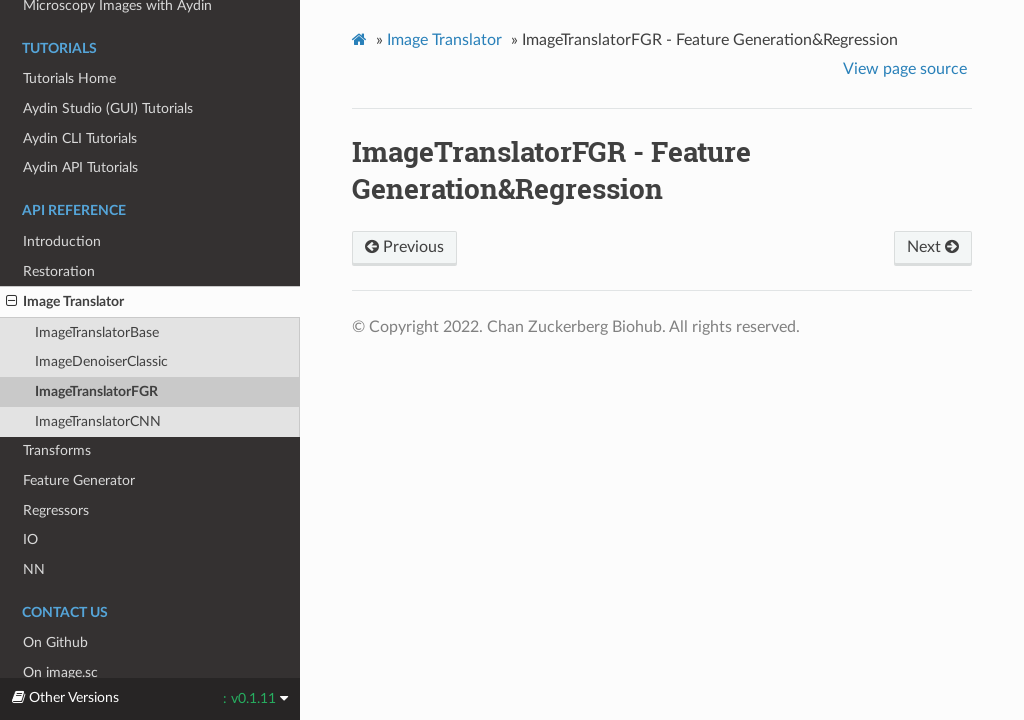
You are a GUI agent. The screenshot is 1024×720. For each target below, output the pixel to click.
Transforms (57, 450)
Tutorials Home (69, 78)
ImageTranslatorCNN (98, 421)
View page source (905, 69)
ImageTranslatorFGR (96, 391)
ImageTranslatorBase (97, 332)
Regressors (56, 510)
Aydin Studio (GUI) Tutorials (108, 108)
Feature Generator (79, 480)
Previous (404, 247)
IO (30, 539)
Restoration (59, 271)
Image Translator (65, 302)
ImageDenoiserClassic (101, 361)
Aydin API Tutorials (80, 167)
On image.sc (60, 672)
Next (933, 247)
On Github (55, 642)
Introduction (62, 241)
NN (34, 569)
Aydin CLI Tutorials (80, 138)
